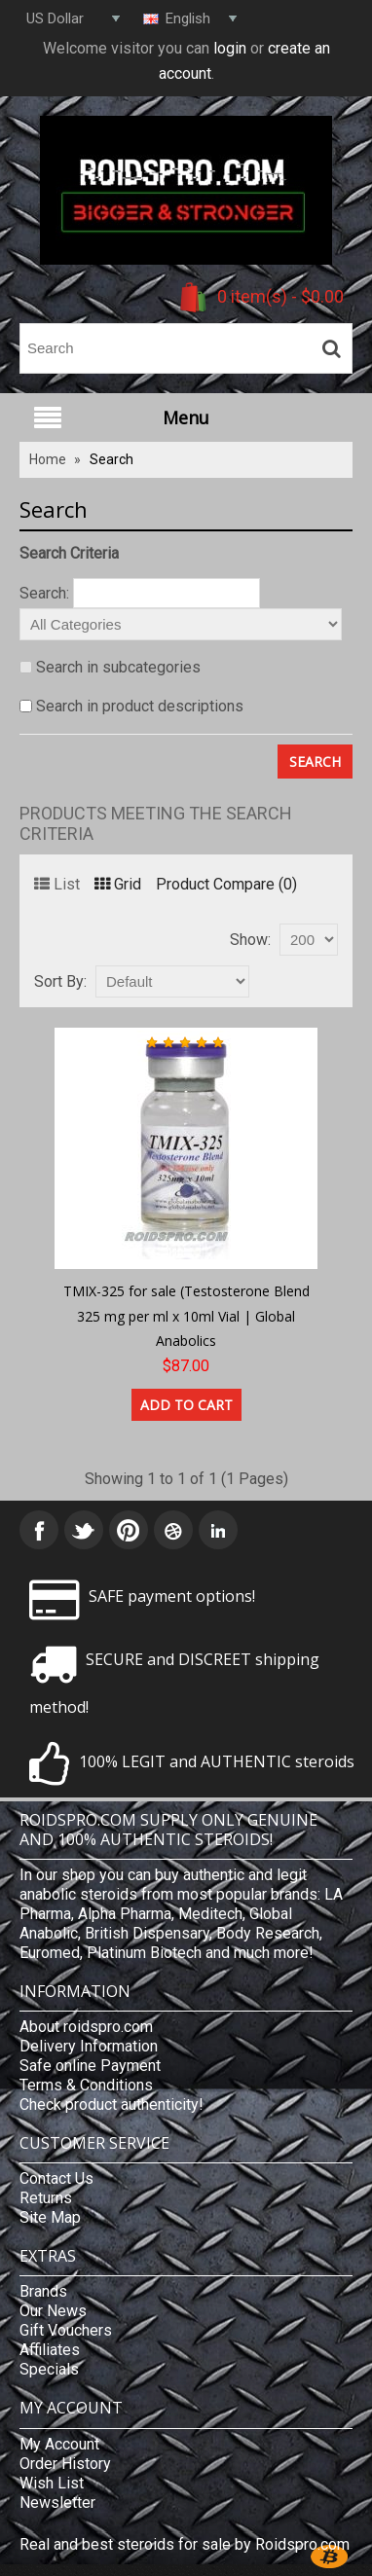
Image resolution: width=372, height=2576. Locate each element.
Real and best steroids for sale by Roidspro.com (184, 2544)
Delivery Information (88, 2046)
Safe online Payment (90, 2065)
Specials (49, 2369)
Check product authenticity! (111, 2104)
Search (111, 459)
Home (47, 459)
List (57, 884)
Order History (65, 2463)
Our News (53, 2311)
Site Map (50, 2217)
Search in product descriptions (139, 706)
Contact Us (56, 2178)
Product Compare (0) (226, 884)
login (229, 48)
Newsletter (57, 2502)
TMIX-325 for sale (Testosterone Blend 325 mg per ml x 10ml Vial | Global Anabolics (186, 1316)
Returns (45, 2198)
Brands (43, 2291)
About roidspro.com (86, 2026)
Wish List (51, 2483)
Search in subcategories (118, 667)
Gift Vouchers (65, 2330)
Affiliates (49, 2349)
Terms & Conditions (86, 2085)
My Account (59, 2444)
